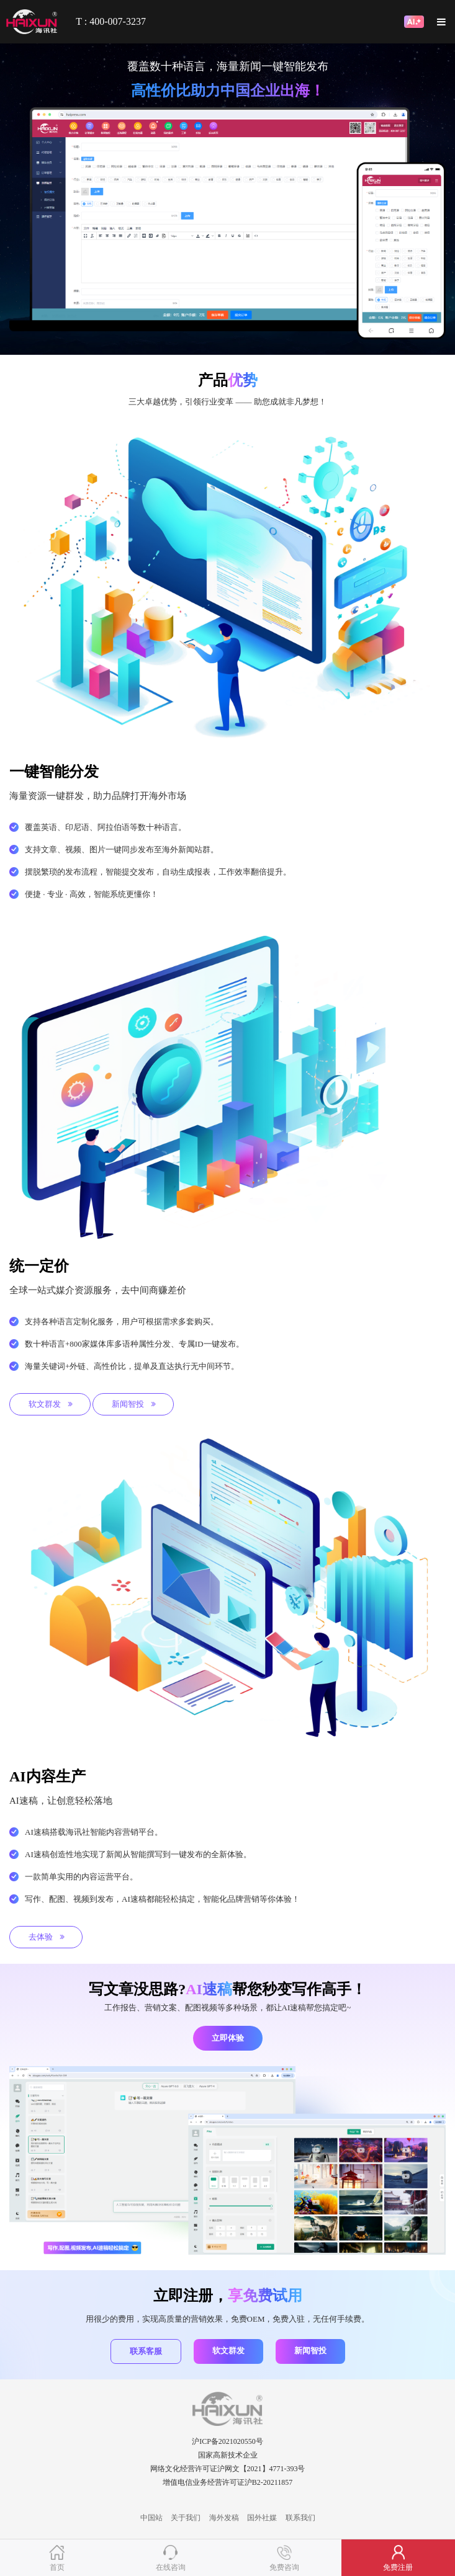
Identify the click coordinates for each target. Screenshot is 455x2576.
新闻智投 (134, 1404)
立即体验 (228, 2038)
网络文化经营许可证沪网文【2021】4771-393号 (227, 2468)
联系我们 (300, 2517)
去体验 (47, 1936)
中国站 (151, 2517)
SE (227, 2496)
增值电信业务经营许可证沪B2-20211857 (228, 2482)
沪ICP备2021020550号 (227, 2441)
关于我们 (185, 2517)
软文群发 (51, 1404)
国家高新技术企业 (228, 2455)
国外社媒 (262, 2517)
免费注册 (398, 2567)
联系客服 (146, 2351)
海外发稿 (224, 2517)
